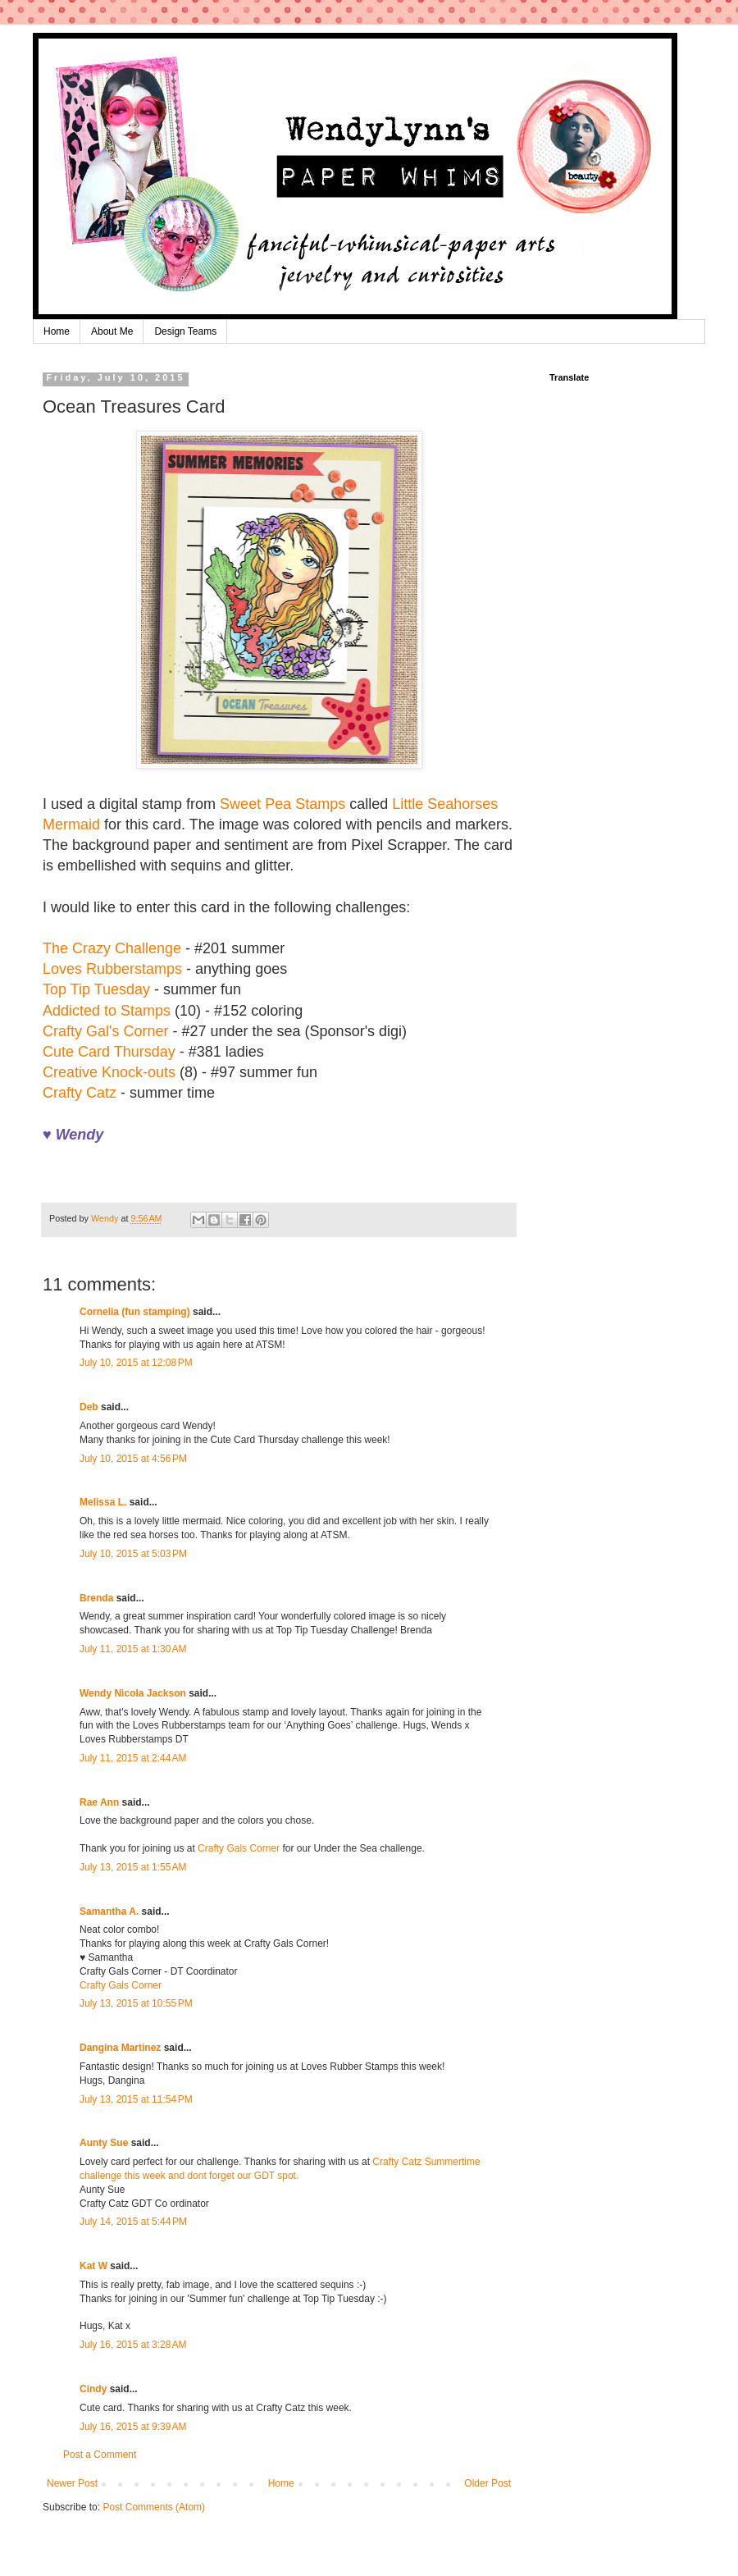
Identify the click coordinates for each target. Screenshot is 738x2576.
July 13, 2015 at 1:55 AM (133, 1867)
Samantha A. (109, 1911)
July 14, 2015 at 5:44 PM (133, 2221)
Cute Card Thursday (109, 1052)
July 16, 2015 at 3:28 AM (133, 2344)
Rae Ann (99, 1802)
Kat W (93, 2266)
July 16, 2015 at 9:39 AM (133, 2426)
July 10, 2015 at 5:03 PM (133, 1554)
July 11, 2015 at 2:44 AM (133, 1758)
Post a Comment (99, 2454)
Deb (89, 1407)
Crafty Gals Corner (239, 1848)
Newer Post (72, 2483)
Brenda (96, 1598)
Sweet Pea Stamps (282, 804)
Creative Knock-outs (109, 1072)
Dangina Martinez (120, 2047)
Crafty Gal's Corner (107, 1031)
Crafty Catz (79, 1093)
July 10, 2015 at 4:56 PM (133, 1458)
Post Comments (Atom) (153, 2507)
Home (56, 331)
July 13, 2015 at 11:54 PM (136, 2099)
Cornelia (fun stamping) (135, 1312)
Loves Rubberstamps (112, 969)
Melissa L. (103, 1502)
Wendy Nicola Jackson (133, 1693)
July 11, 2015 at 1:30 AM (133, 1649)
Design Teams (185, 331)
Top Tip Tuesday (96, 989)
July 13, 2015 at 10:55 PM (136, 2003)
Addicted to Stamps (107, 1011)
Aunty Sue (104, 2143)
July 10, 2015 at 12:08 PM (136, 1362)
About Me (112, 331)
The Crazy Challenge (112, 948)
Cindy (93, 2389)
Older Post (487, 2483)
